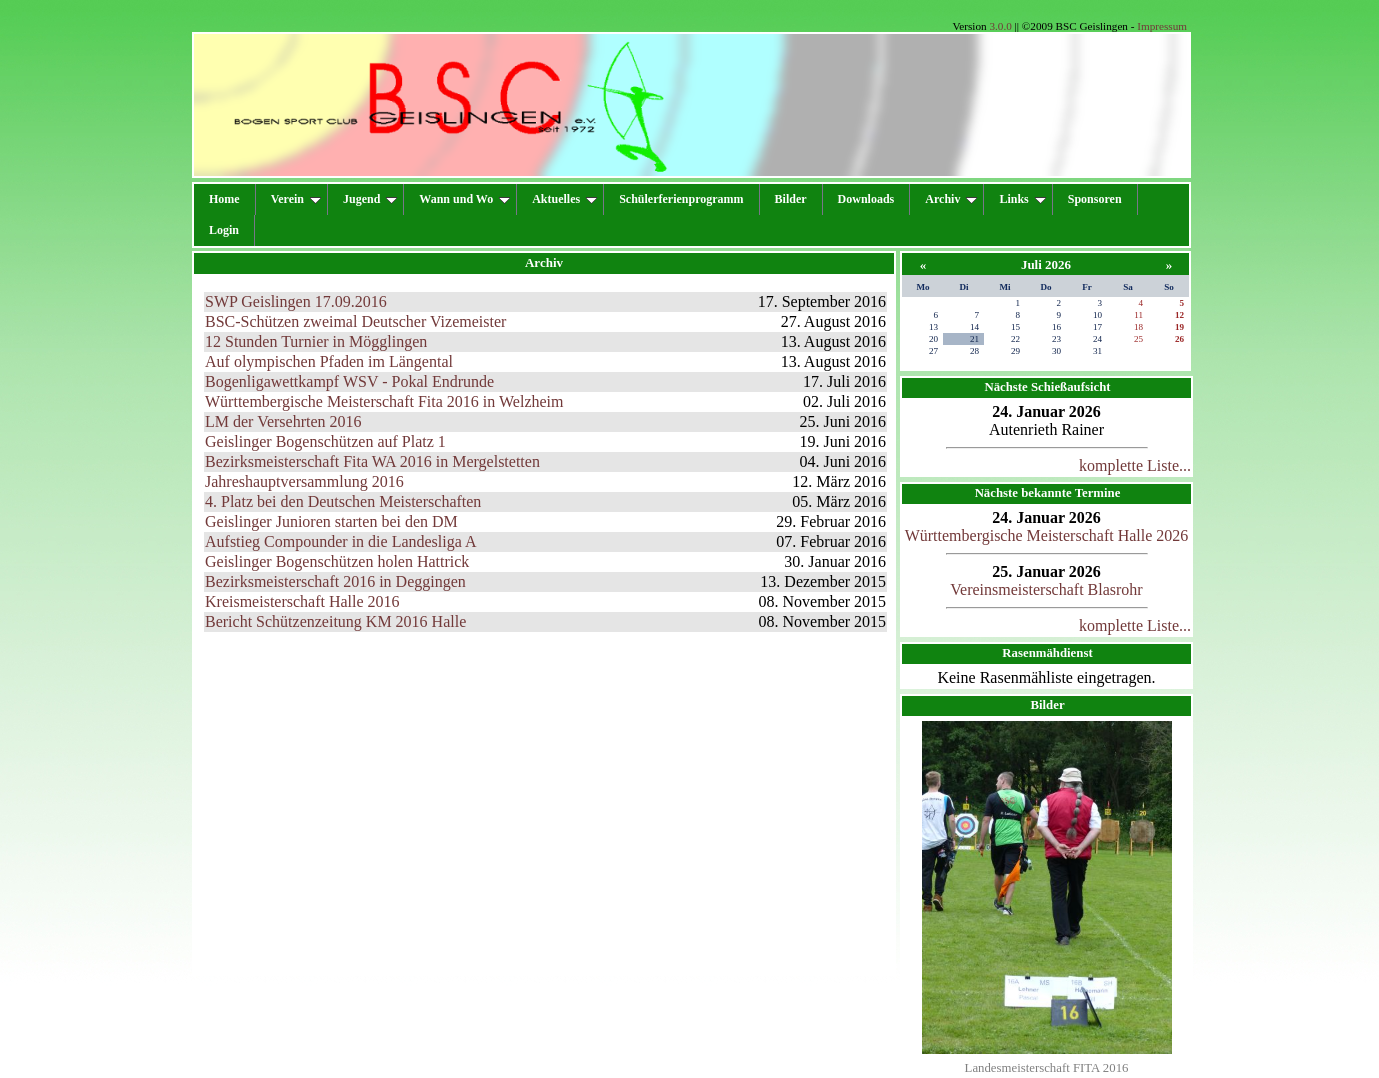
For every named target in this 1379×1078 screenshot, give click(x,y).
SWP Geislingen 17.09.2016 (296, 301)
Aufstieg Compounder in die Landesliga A (341, 541)
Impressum (1162, 26)
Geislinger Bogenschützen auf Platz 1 (325, 441)
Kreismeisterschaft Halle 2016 (302, 601)
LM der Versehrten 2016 (283, 421)
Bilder (791, 199)
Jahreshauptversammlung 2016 (304, 481)
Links (1022, 199)
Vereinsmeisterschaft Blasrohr (1046, 589)
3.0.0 (1000, 26)
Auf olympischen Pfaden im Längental (329, 361)
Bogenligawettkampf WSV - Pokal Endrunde (349, 381)
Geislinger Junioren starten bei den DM (331, 521)
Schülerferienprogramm (681, 199)
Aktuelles (564, 199)
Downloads (866, 199)
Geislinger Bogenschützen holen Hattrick (337, 561)
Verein (296, 199)
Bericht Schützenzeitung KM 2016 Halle (335, 621)
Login (224, 230)
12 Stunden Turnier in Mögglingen (316, 341)
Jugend (370, 199)
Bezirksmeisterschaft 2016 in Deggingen (335, 581)
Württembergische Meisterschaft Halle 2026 (1047, 535)
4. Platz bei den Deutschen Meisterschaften (343, 501)
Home (224, 199)
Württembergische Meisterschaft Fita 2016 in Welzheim (384, 401)
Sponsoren (1095, 199)
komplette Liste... (1135, 465)
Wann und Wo (464, 199)
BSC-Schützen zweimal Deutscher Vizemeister (355, 321)
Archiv (951, 199)
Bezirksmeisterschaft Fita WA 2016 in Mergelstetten (372, 461)
